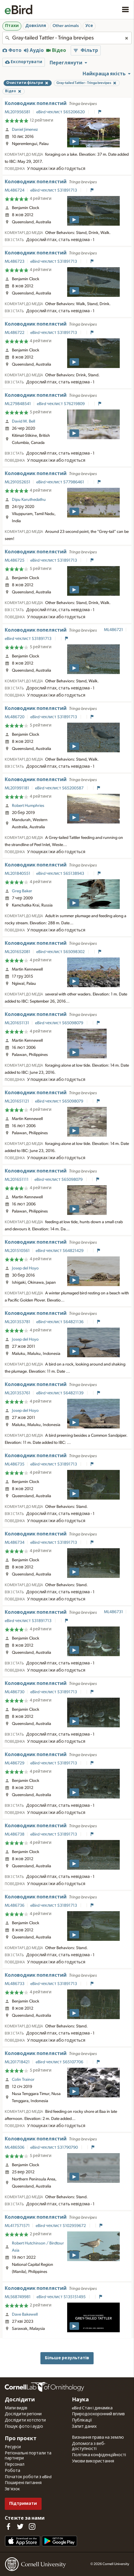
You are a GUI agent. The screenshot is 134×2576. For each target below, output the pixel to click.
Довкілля (35, 26)
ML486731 (113, 1612)
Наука (80, 2400)
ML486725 (14, 560)
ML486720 (14, 717)
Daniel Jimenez (25, 130)
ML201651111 (17, 1180)
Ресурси (13, 2447)
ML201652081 (17, 952)
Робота (12, 2471)
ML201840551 (17, 874)
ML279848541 (18, 404)
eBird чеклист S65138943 (60, 874)
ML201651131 (17, 1023)
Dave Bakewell (25, 2314)
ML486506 (14, 2147)
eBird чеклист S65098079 (59, 1023)
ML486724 (14, 190)
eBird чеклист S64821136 (60, 1322)
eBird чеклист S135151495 (61, 2297)
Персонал (14, 2464)
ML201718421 (17, 2062)
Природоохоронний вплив (98, 2414)
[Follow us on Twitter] (20, 2526)
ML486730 (14, 1692)
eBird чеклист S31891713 (54, 190)
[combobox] (67, 38)
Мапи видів (16, 2408)
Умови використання (93, 2461)
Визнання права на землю (98, 2437)
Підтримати (23, 2503)
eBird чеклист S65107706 (60, 2062)
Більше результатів (67, 2358)
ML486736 (14, 1905)
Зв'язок (12, 2489)
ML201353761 (17, 1393)
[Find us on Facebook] (8, 2526)
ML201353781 (17, 1322)
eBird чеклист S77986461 (60, 482)
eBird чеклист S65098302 (61, 952)
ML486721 (113, 630)
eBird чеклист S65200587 (59, 788)
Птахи (12, 26)
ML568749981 (18, 2297)
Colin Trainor (23, 2080)
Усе (89, 26)
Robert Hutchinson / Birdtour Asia (38, 2246)
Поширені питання (23, 2483)
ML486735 (14, 1464)
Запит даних (84, 2426)
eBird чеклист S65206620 (61, 112)
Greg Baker (22, 891)
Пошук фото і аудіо (24, 2426)
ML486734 (14, 1542)
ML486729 (14, 1763)
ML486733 (14, 1984)
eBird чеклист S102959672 (61, 2226)
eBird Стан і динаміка (92, 2408)
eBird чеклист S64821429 (60, 1251)
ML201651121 (17, 1101)
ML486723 (14, 261)
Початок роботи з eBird (28, 2477)
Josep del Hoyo (25, 1268)
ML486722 (14, 333)
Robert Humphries (28, 806)
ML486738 (14, 1834)
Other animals (66, 26)
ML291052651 (17, 482)
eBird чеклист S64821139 (60, 1393)
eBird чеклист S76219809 (61, 404)
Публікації (82, 2420)
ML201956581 (17, 112)
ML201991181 (17, 788)
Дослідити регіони (23, 2414)
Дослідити (20, 2400)
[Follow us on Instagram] (32, 2526)
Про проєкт (21, 2438)
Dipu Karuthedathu (29, 500)
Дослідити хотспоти (25, 2420)
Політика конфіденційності (99, 2455)
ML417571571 (17, 2226)
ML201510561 (17, 1251)
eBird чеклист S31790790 (54, 2147)
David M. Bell (23, 421)
